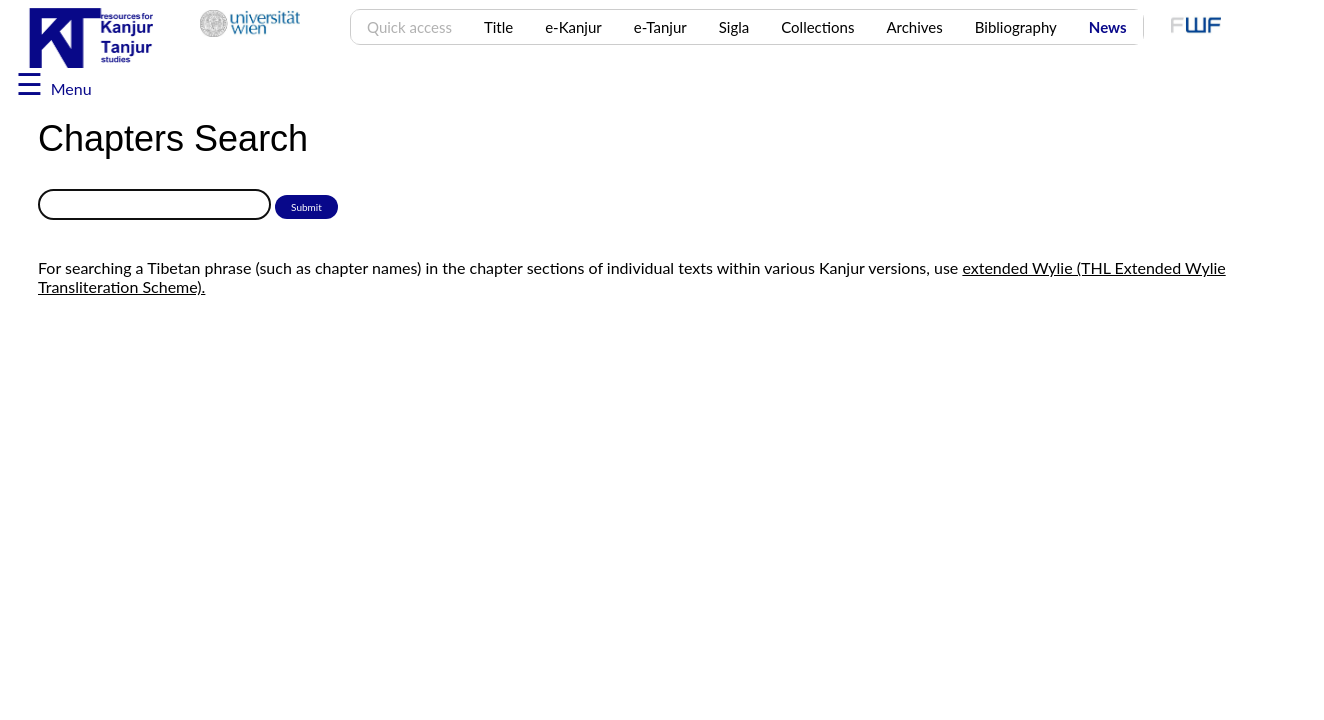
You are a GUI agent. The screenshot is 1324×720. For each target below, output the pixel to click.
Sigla (734, 27)
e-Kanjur (573, 27)
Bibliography (1016, 27)
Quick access (409, 27)
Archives (914, 27)
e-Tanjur (660, 27)
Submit (306, 207)
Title (498, 27)
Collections (817, 27)
